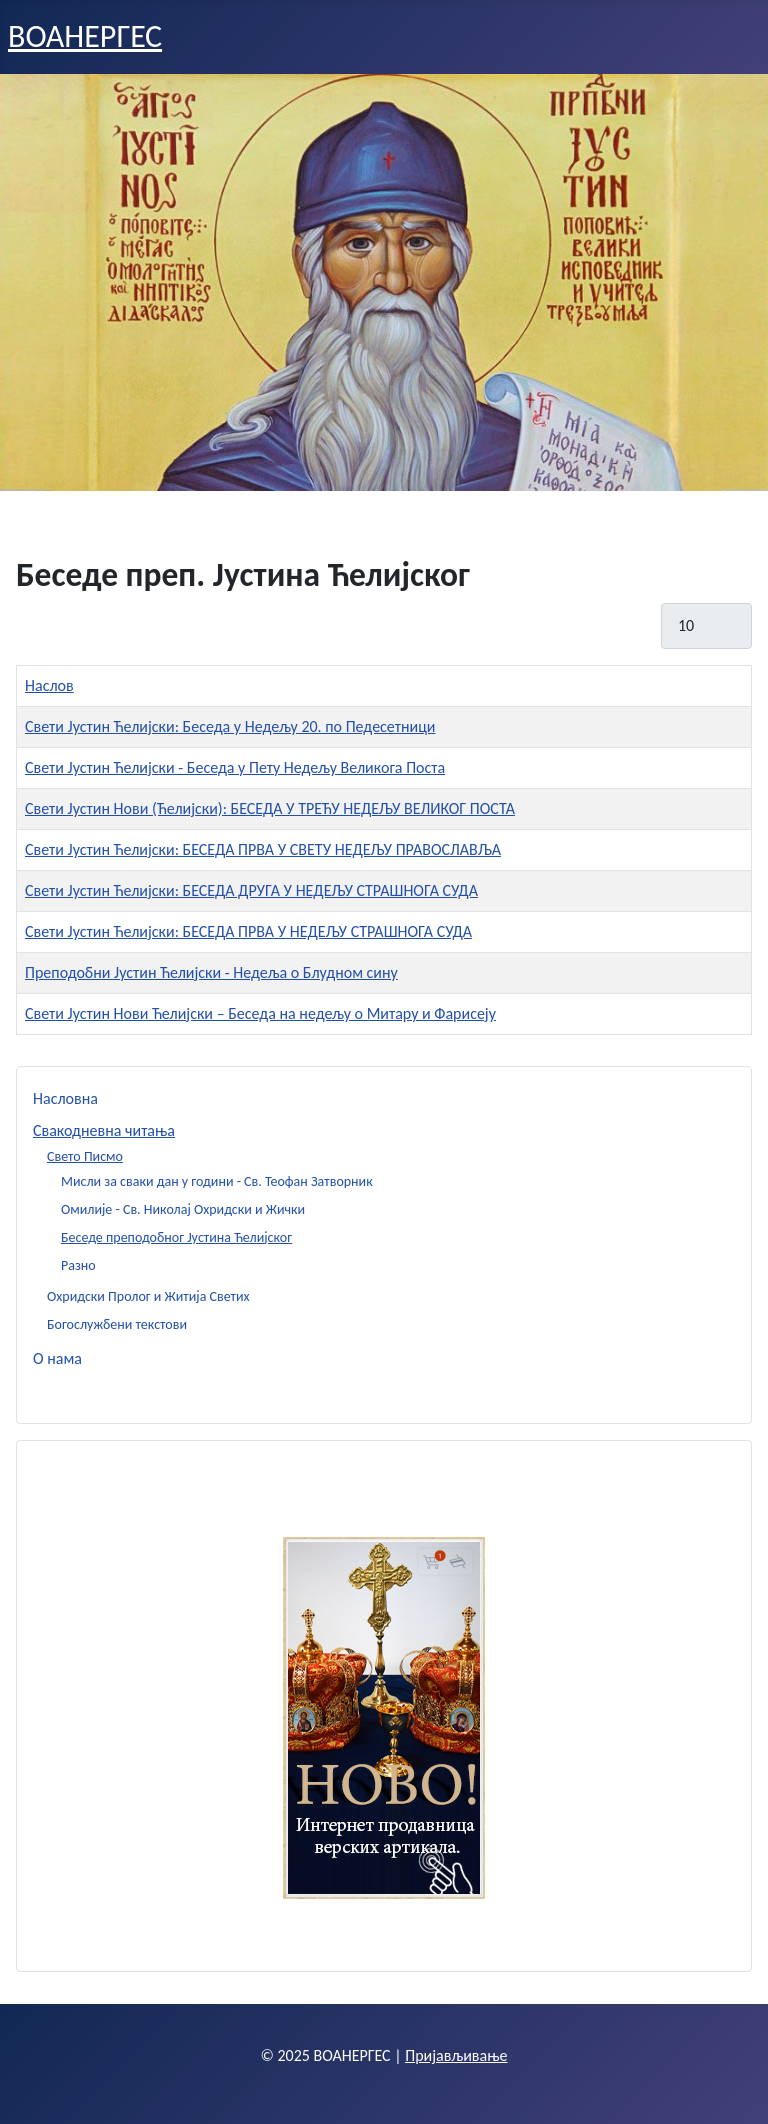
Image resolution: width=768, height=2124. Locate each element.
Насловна (65, 1098)
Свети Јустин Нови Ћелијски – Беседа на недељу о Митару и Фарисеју (260, 1013)
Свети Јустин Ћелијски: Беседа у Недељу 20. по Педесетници (230, 726)
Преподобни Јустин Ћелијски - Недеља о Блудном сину (211, 972)
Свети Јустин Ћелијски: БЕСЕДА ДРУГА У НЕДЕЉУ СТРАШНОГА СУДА (251, 890)
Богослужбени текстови (117, 1324)
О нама (57, 1358)
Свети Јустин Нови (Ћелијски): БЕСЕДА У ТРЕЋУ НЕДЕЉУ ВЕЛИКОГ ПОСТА (270, 808)
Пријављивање (456, 2055)
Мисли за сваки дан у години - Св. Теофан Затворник (217, 1181)
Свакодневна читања (104, 1130)
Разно (78, 1265)
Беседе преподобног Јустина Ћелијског (176, 1237)
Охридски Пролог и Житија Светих (148, 1296)
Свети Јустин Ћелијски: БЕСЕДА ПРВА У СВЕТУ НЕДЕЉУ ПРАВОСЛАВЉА (263, 849)
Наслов (49, 685)
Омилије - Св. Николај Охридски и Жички (183, 1209)
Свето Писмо (85, 1156)
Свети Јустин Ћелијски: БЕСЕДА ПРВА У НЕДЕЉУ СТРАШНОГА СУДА (248, 931)
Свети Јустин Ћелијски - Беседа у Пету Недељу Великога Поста (235, 767)
